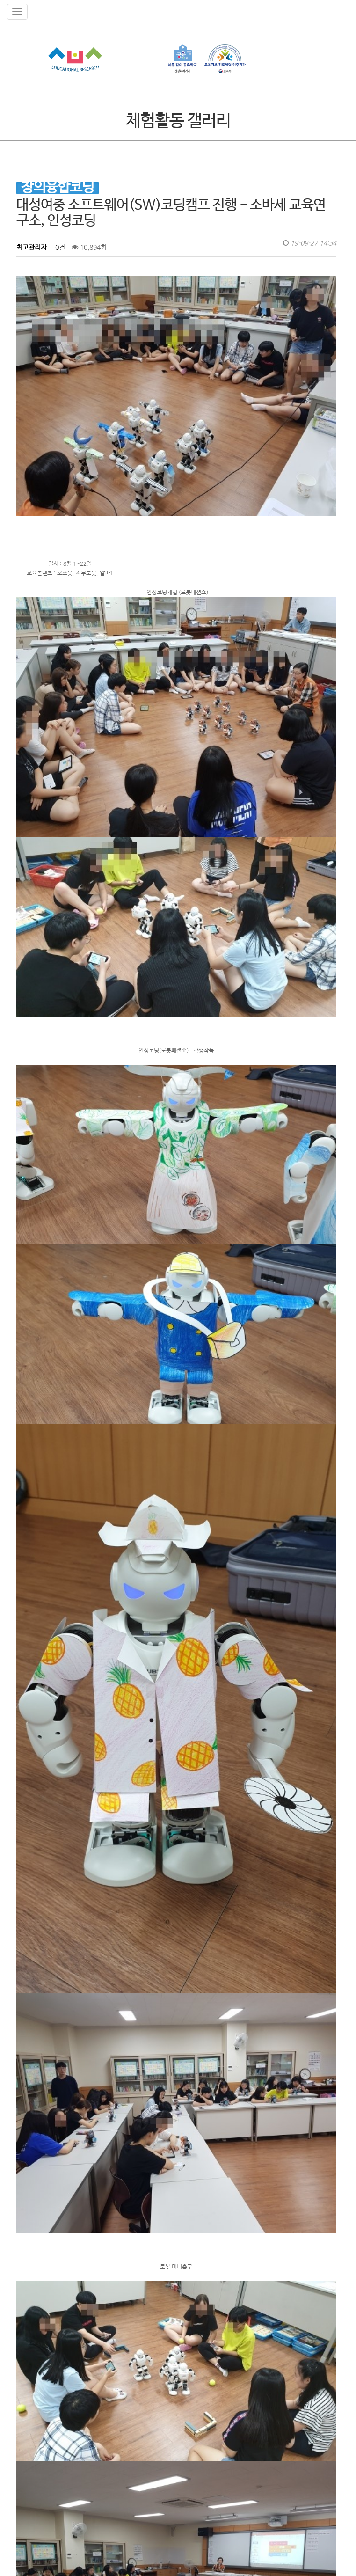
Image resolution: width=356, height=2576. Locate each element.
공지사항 (101, 2462)
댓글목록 (34, 2352)
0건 (59, 247)
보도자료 (130, 2462)
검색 (28, 2320)
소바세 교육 (23, 2462)
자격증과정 (162, 2462)
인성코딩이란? (64, 2462)
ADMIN (23, 2559)
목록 (324, 2320)
